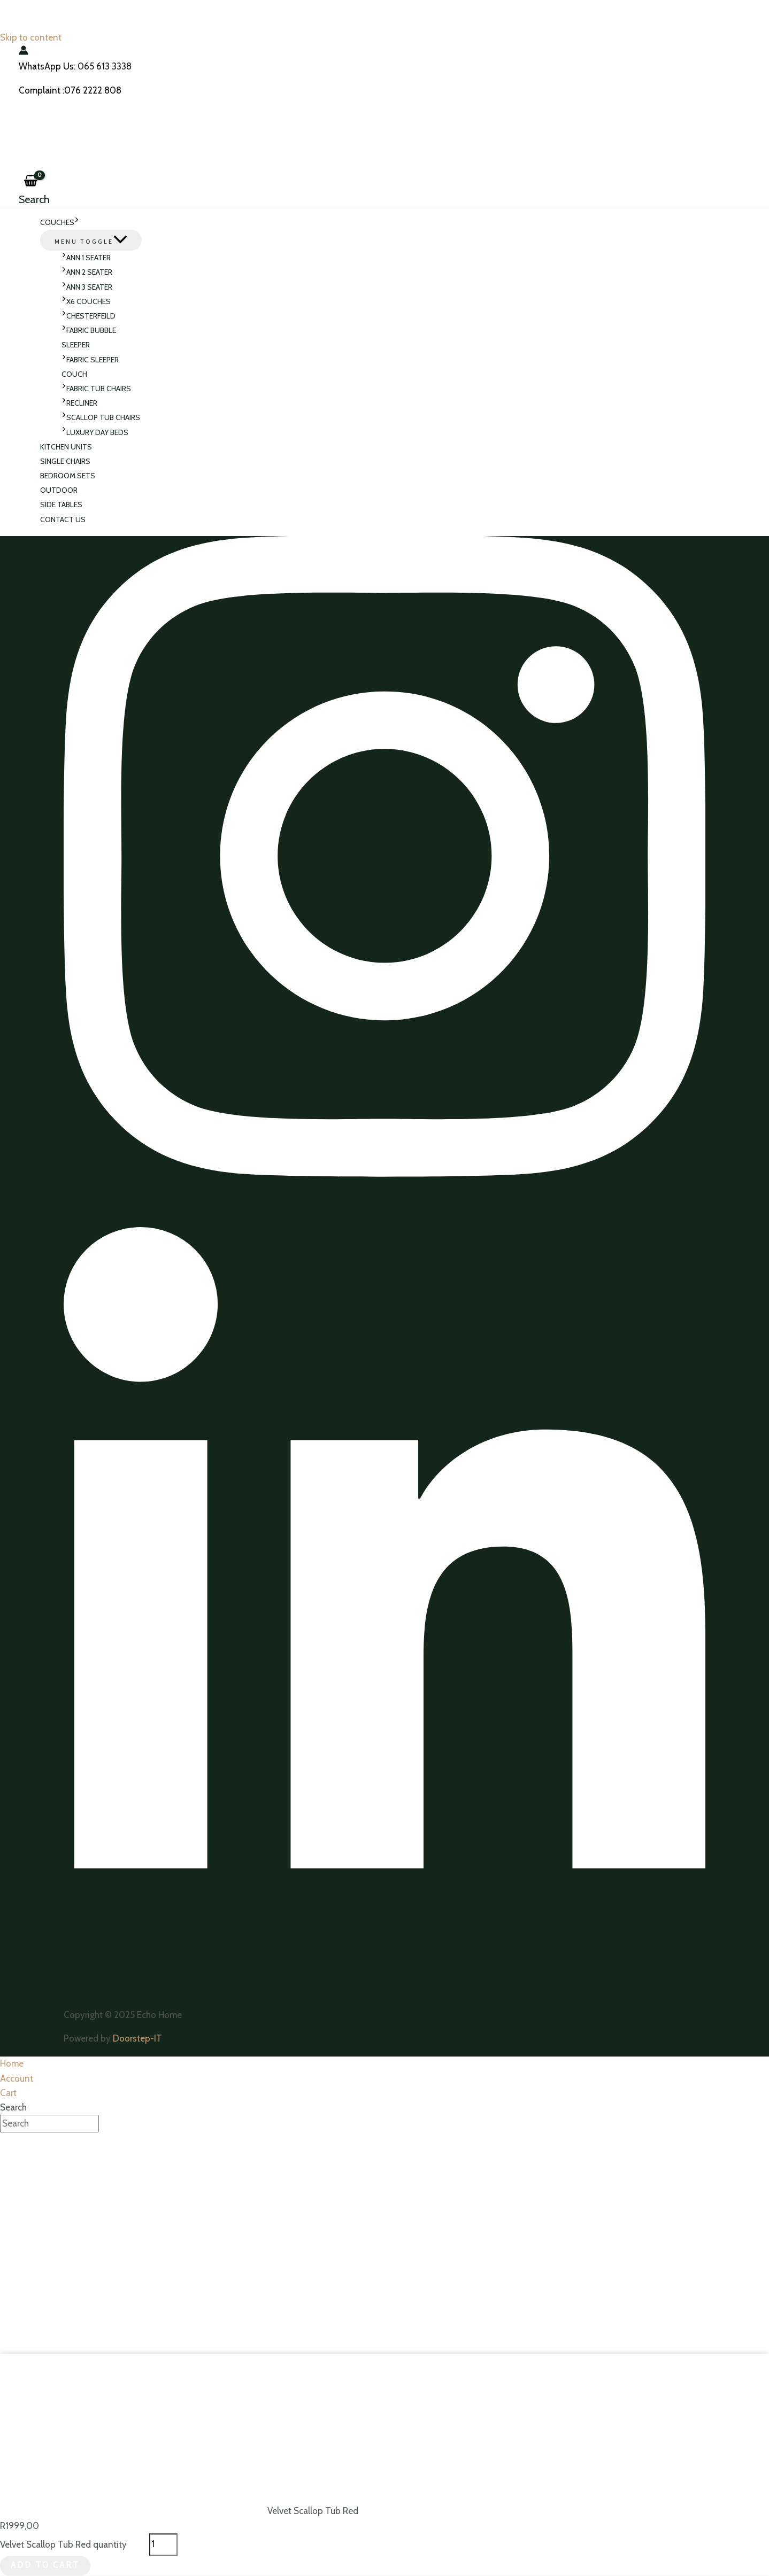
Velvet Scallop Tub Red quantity (63, 2544)
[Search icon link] (34, 199)
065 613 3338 (105, 66)
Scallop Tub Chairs (100, 417)
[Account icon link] (23, 52)
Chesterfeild (88, 316)
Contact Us (63, 519)
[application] (76, 222)
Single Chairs (65, 461)
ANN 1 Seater (86, 257)
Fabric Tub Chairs (96, 388)
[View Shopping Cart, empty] (30, 181)
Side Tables (61, 504)
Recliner (79, 403)
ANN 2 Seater (86, 272)
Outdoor (59, 490)
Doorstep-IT (137, 2039)
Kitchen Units (66, 447)
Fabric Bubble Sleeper (88, 337)
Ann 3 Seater (86, 287)
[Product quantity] (163, 2545)
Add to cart (45, 2565)
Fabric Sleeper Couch (90, 367)
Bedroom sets (67, 475)
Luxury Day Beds (94, 432)
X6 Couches (86, 301)
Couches (59, 222)
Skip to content (30, 37)
